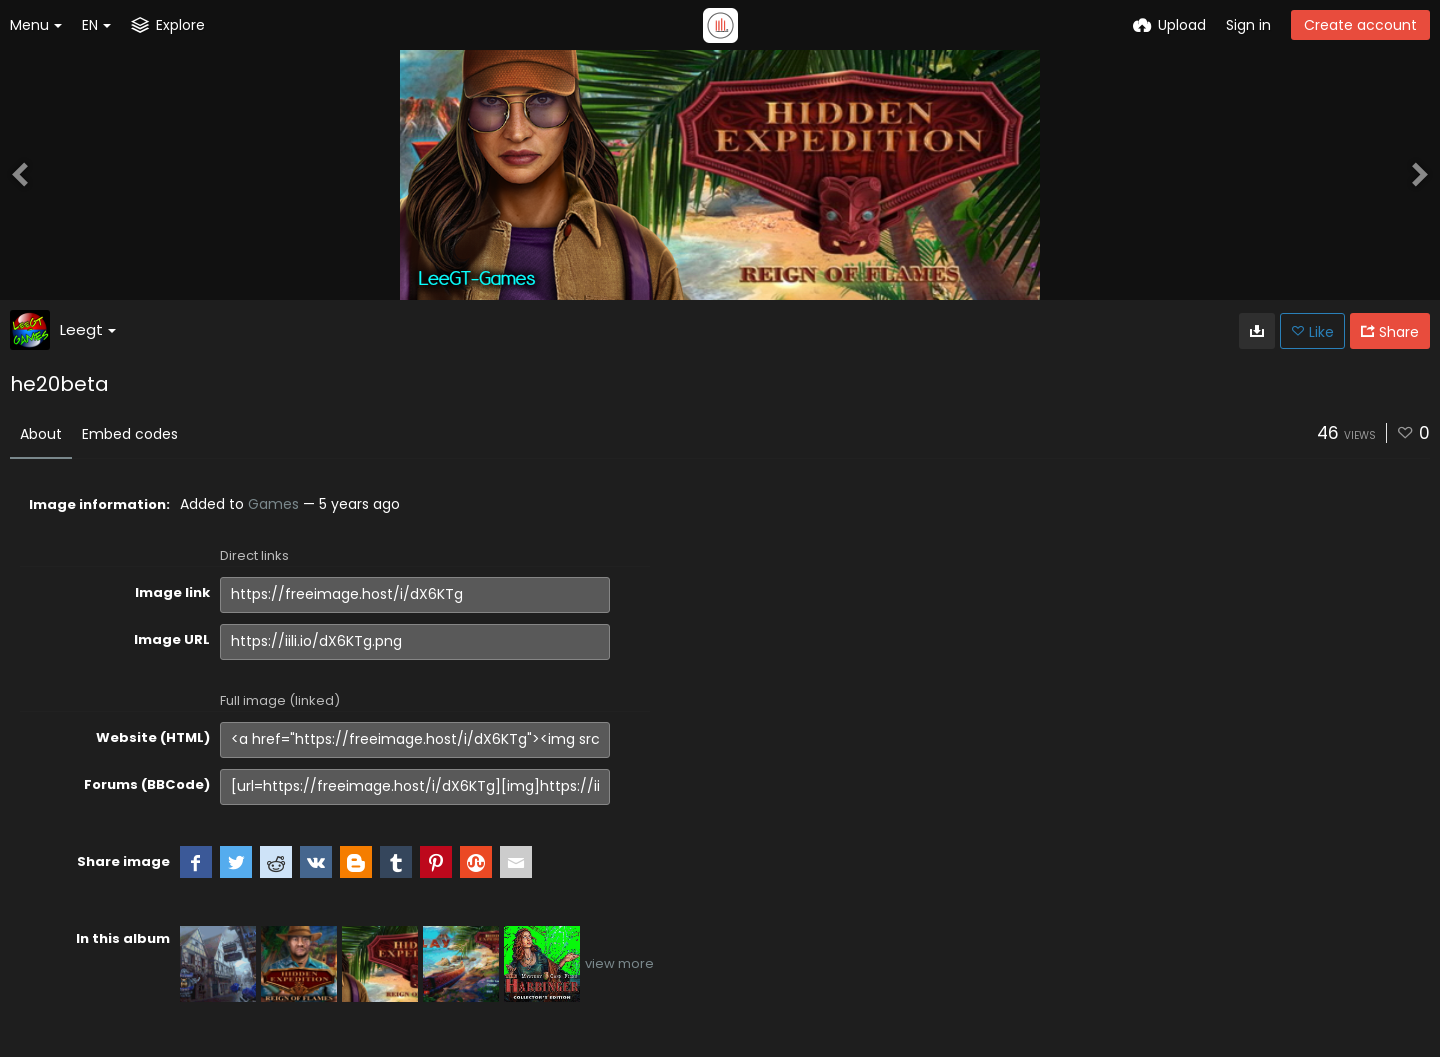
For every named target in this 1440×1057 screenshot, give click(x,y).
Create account (1360, 25)
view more (619, 963)
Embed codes (130, 434)
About (41, 434)
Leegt (88, 329)
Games (273, 504)
